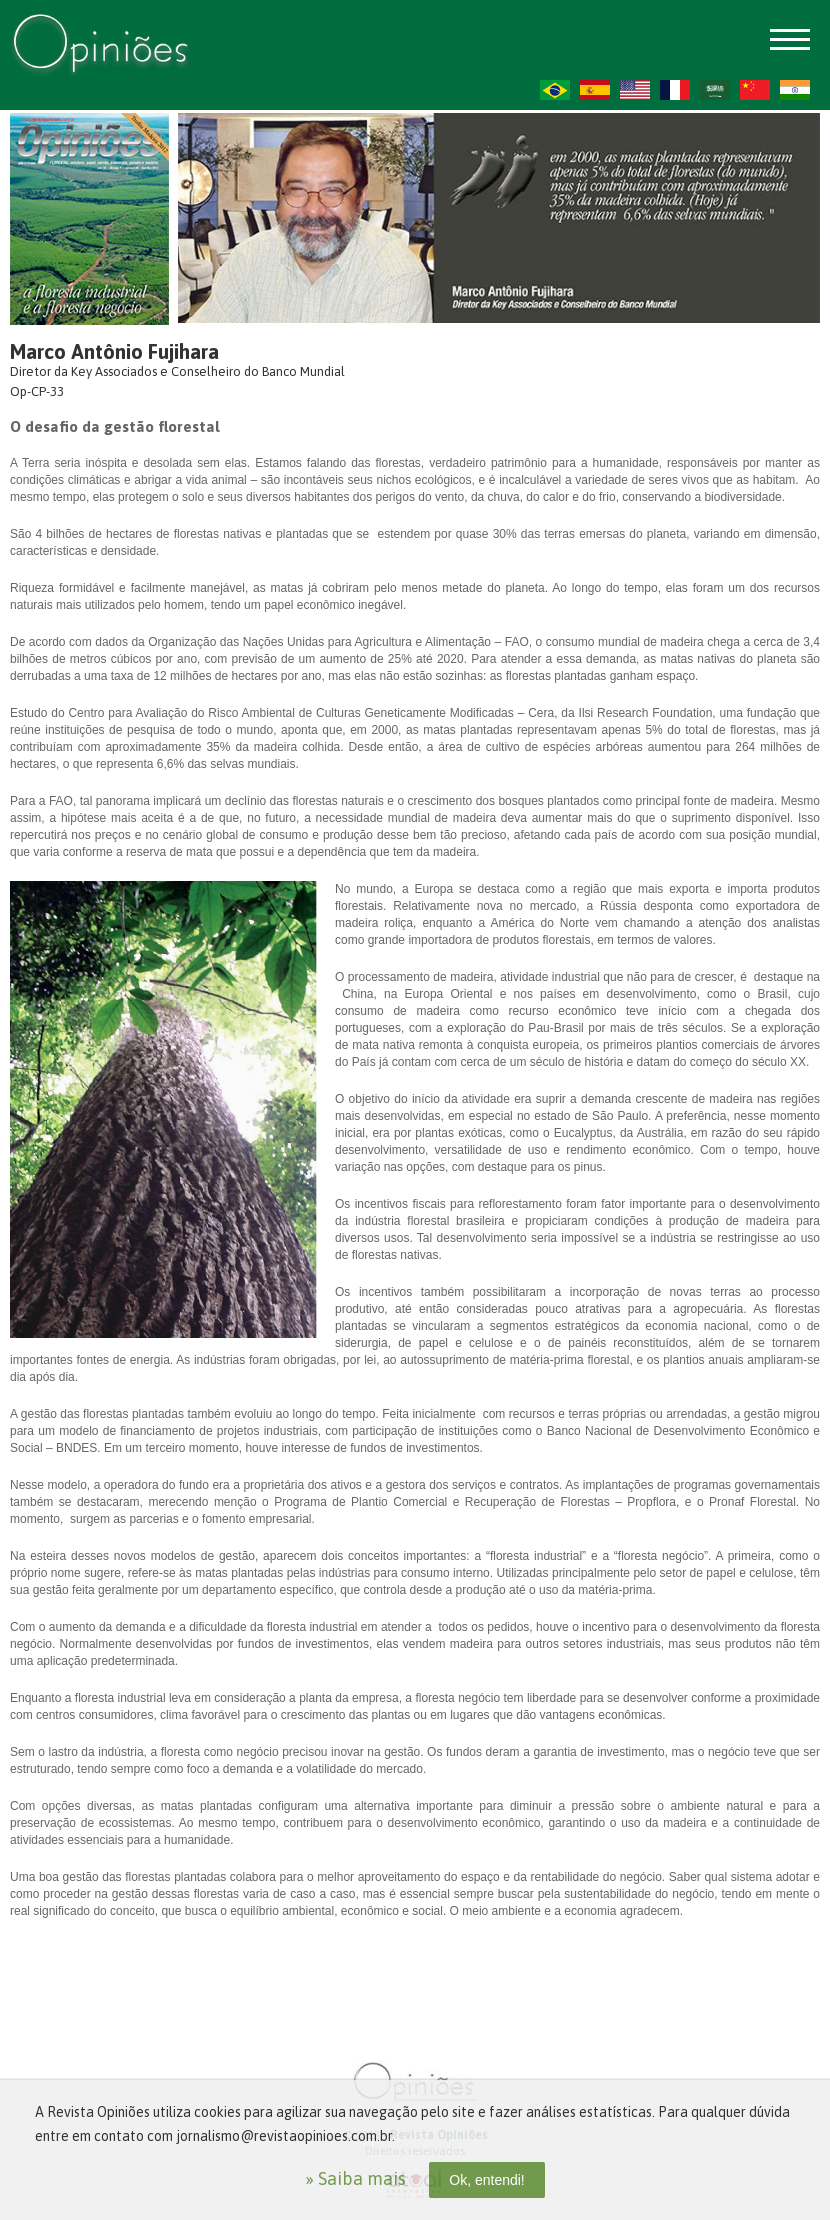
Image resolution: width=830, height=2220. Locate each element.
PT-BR (555, 90)
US (635, 90)
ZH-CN (755, 90)
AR (715, 90)
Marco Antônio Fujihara (114, 351)
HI (795, 90)
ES (595, 90)
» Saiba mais (355, 2178)
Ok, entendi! (487, 2180)
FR (675, 90)
